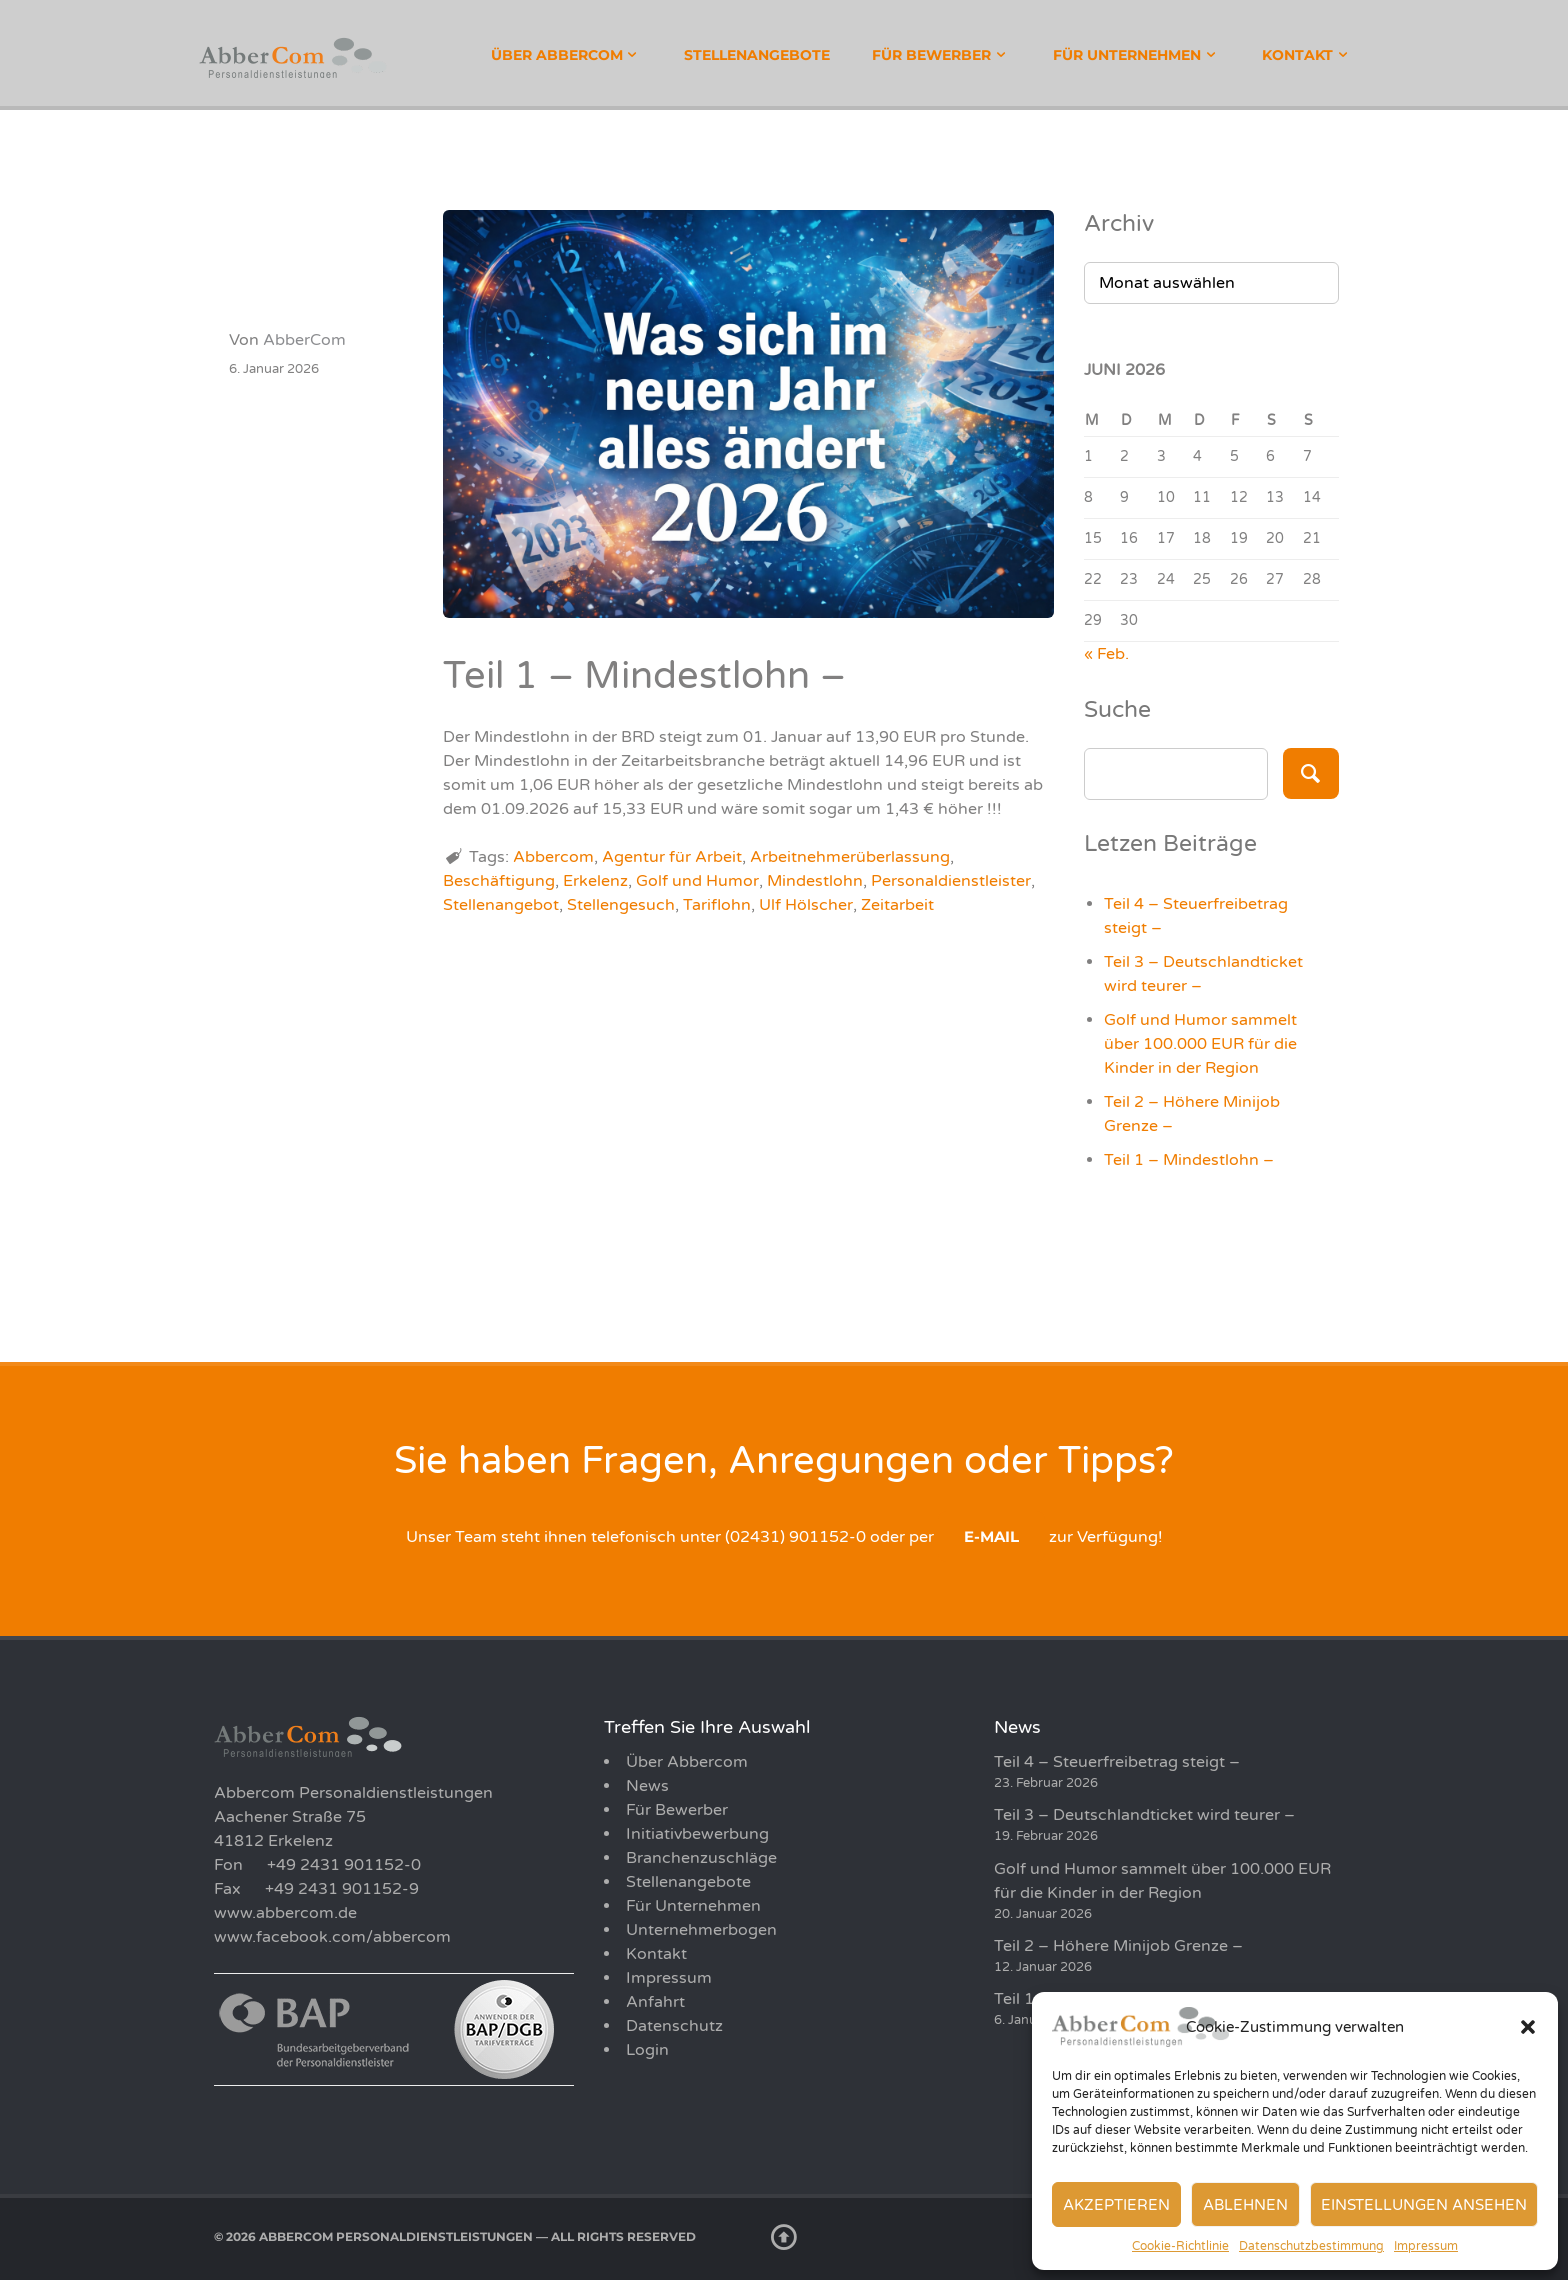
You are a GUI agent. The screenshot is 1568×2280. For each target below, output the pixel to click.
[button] (1528, 2027)
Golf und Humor (697, 881)
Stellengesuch (621, 905)
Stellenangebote (757, 55)
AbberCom (304, 340)
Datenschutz (674, 2026)
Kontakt (1297, 55)
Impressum (1426, 2246)
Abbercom (553, 857)
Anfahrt (655, 2002)
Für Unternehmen (1127, 55)
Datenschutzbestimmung (1311, 2246)
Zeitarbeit (897, 905)
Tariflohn (717, 905)
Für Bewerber (931, 55)
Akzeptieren (1116, 2205)
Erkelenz (595, 881)
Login (647, 2050)
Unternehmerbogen (701, 1930)
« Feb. (1106, 654)
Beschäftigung (499, 881)
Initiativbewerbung (697, 1834)
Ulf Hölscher (806, 905)
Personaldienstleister (951, 881)
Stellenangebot (501, 905)
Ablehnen (1245, 2205)
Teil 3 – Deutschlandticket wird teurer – (1144, 1815)
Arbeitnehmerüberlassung (850, 857)
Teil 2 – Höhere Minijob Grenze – (1118, 1946)
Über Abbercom (557, 55)
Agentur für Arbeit (672, 857)
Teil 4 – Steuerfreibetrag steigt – (1117, 1762)
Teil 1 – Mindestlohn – (1189, 1160)
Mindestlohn (815, 881)
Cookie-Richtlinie (1180, 2246)
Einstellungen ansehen (1424, 2205)
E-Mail (991, 1536)
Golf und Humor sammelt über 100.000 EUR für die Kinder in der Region (1200, 1044)
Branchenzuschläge (701, 1858)
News (647, 1786)
